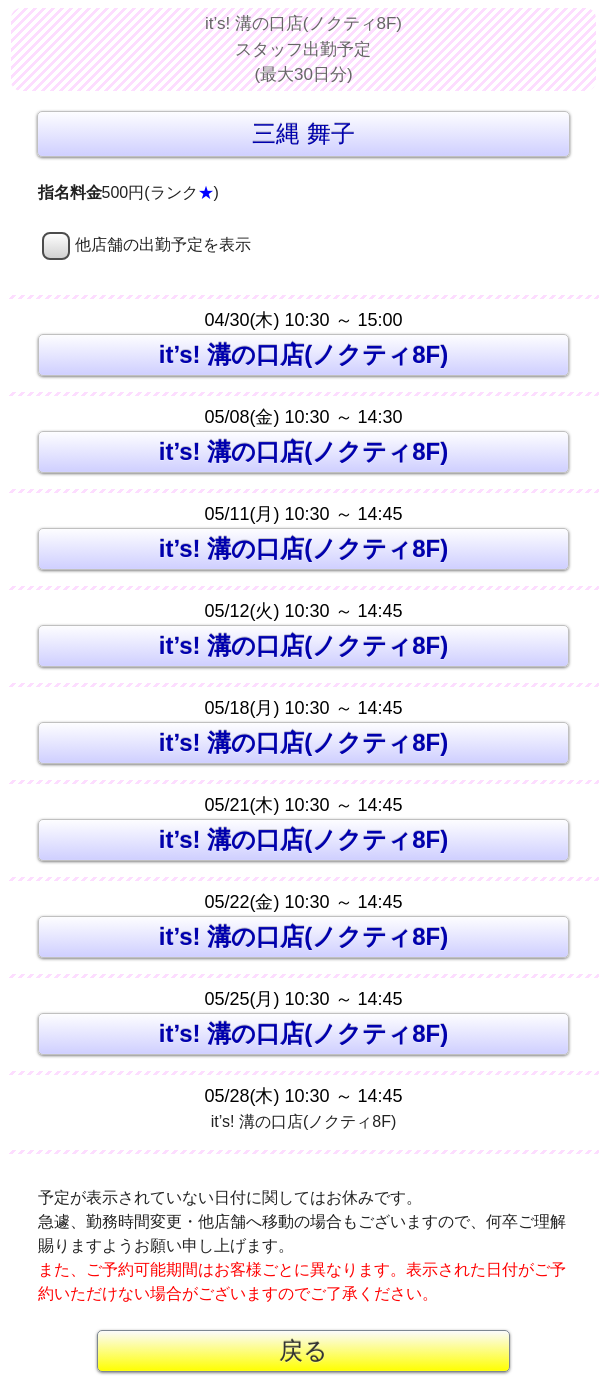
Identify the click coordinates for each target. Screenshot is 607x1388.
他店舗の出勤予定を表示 (146, 244)
